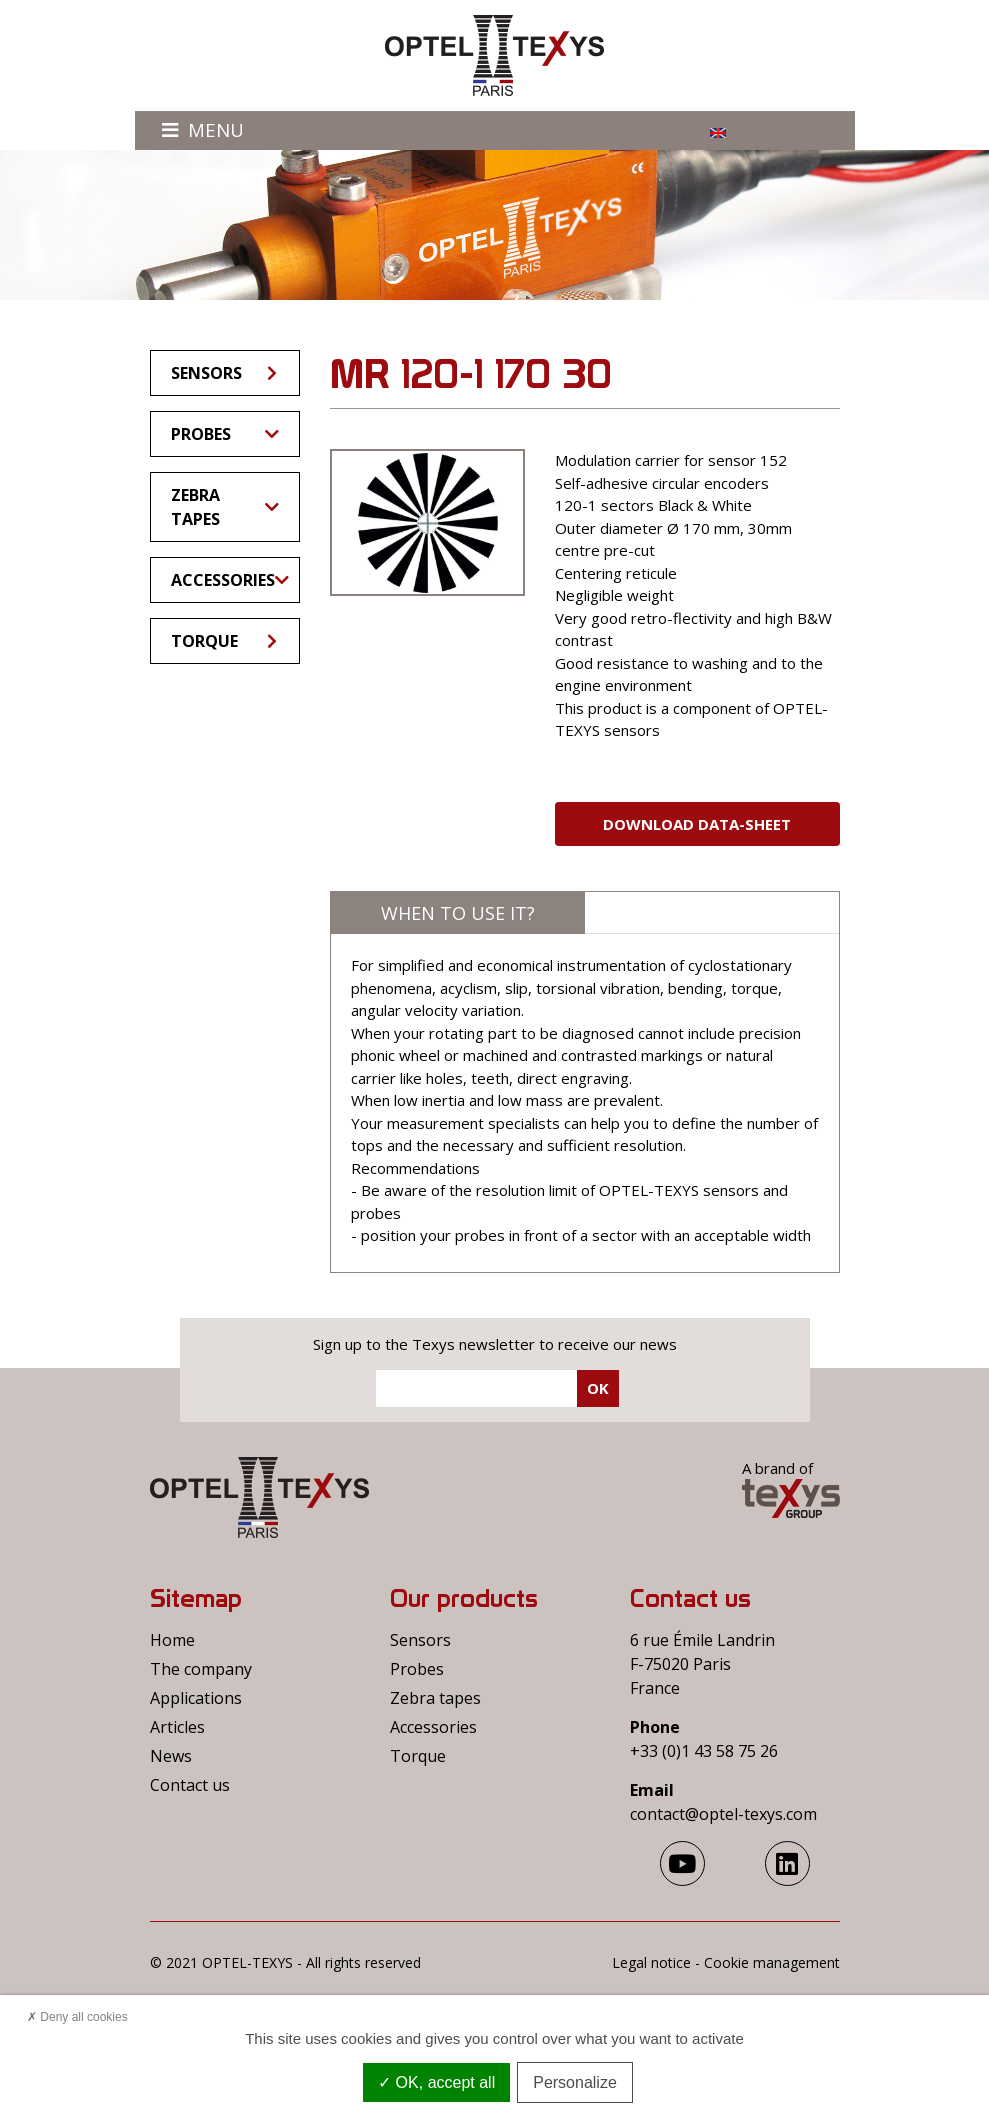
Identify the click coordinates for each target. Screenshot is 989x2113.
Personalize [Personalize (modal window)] (575, 2082)
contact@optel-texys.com (723, 1814)
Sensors (225, 373)
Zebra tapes (225, 507)
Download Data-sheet (697, 824)
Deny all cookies (77, 2017)
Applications (196, 1698)
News (171, 1756)
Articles (177, 1727)
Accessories (230, 580)
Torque (225, 641)
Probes (225, 434)
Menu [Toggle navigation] (203, 129)
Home (172, 1640)
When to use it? (458, 913)
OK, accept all (436, 2082)
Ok (598, 1388)
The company (201, 1669)
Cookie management (772, 1962)
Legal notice (651, 1962)
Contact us (190, 1785)
